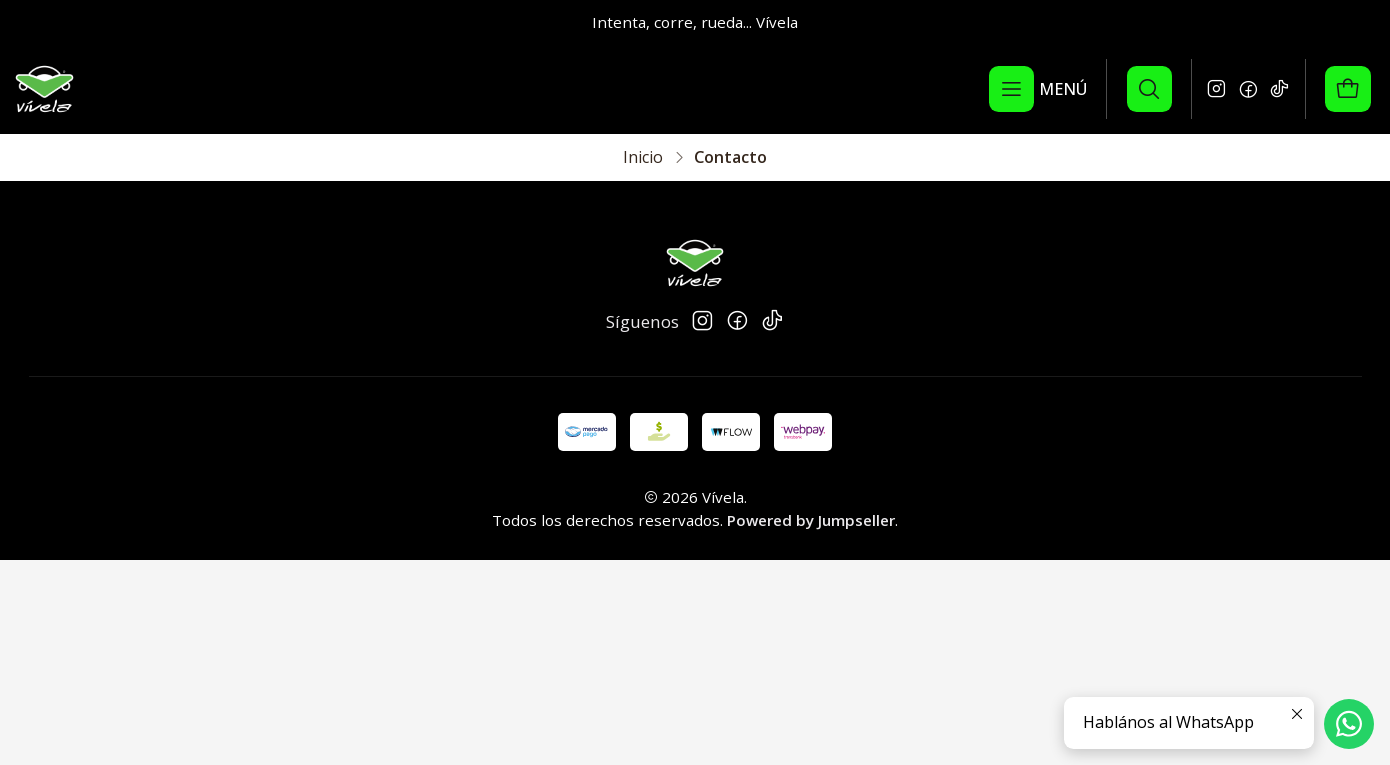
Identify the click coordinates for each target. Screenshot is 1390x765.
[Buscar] (1149, 89)
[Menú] (1038, 89)
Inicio (643, 157)
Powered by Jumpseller (811, 520)
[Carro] (1348, 89)
